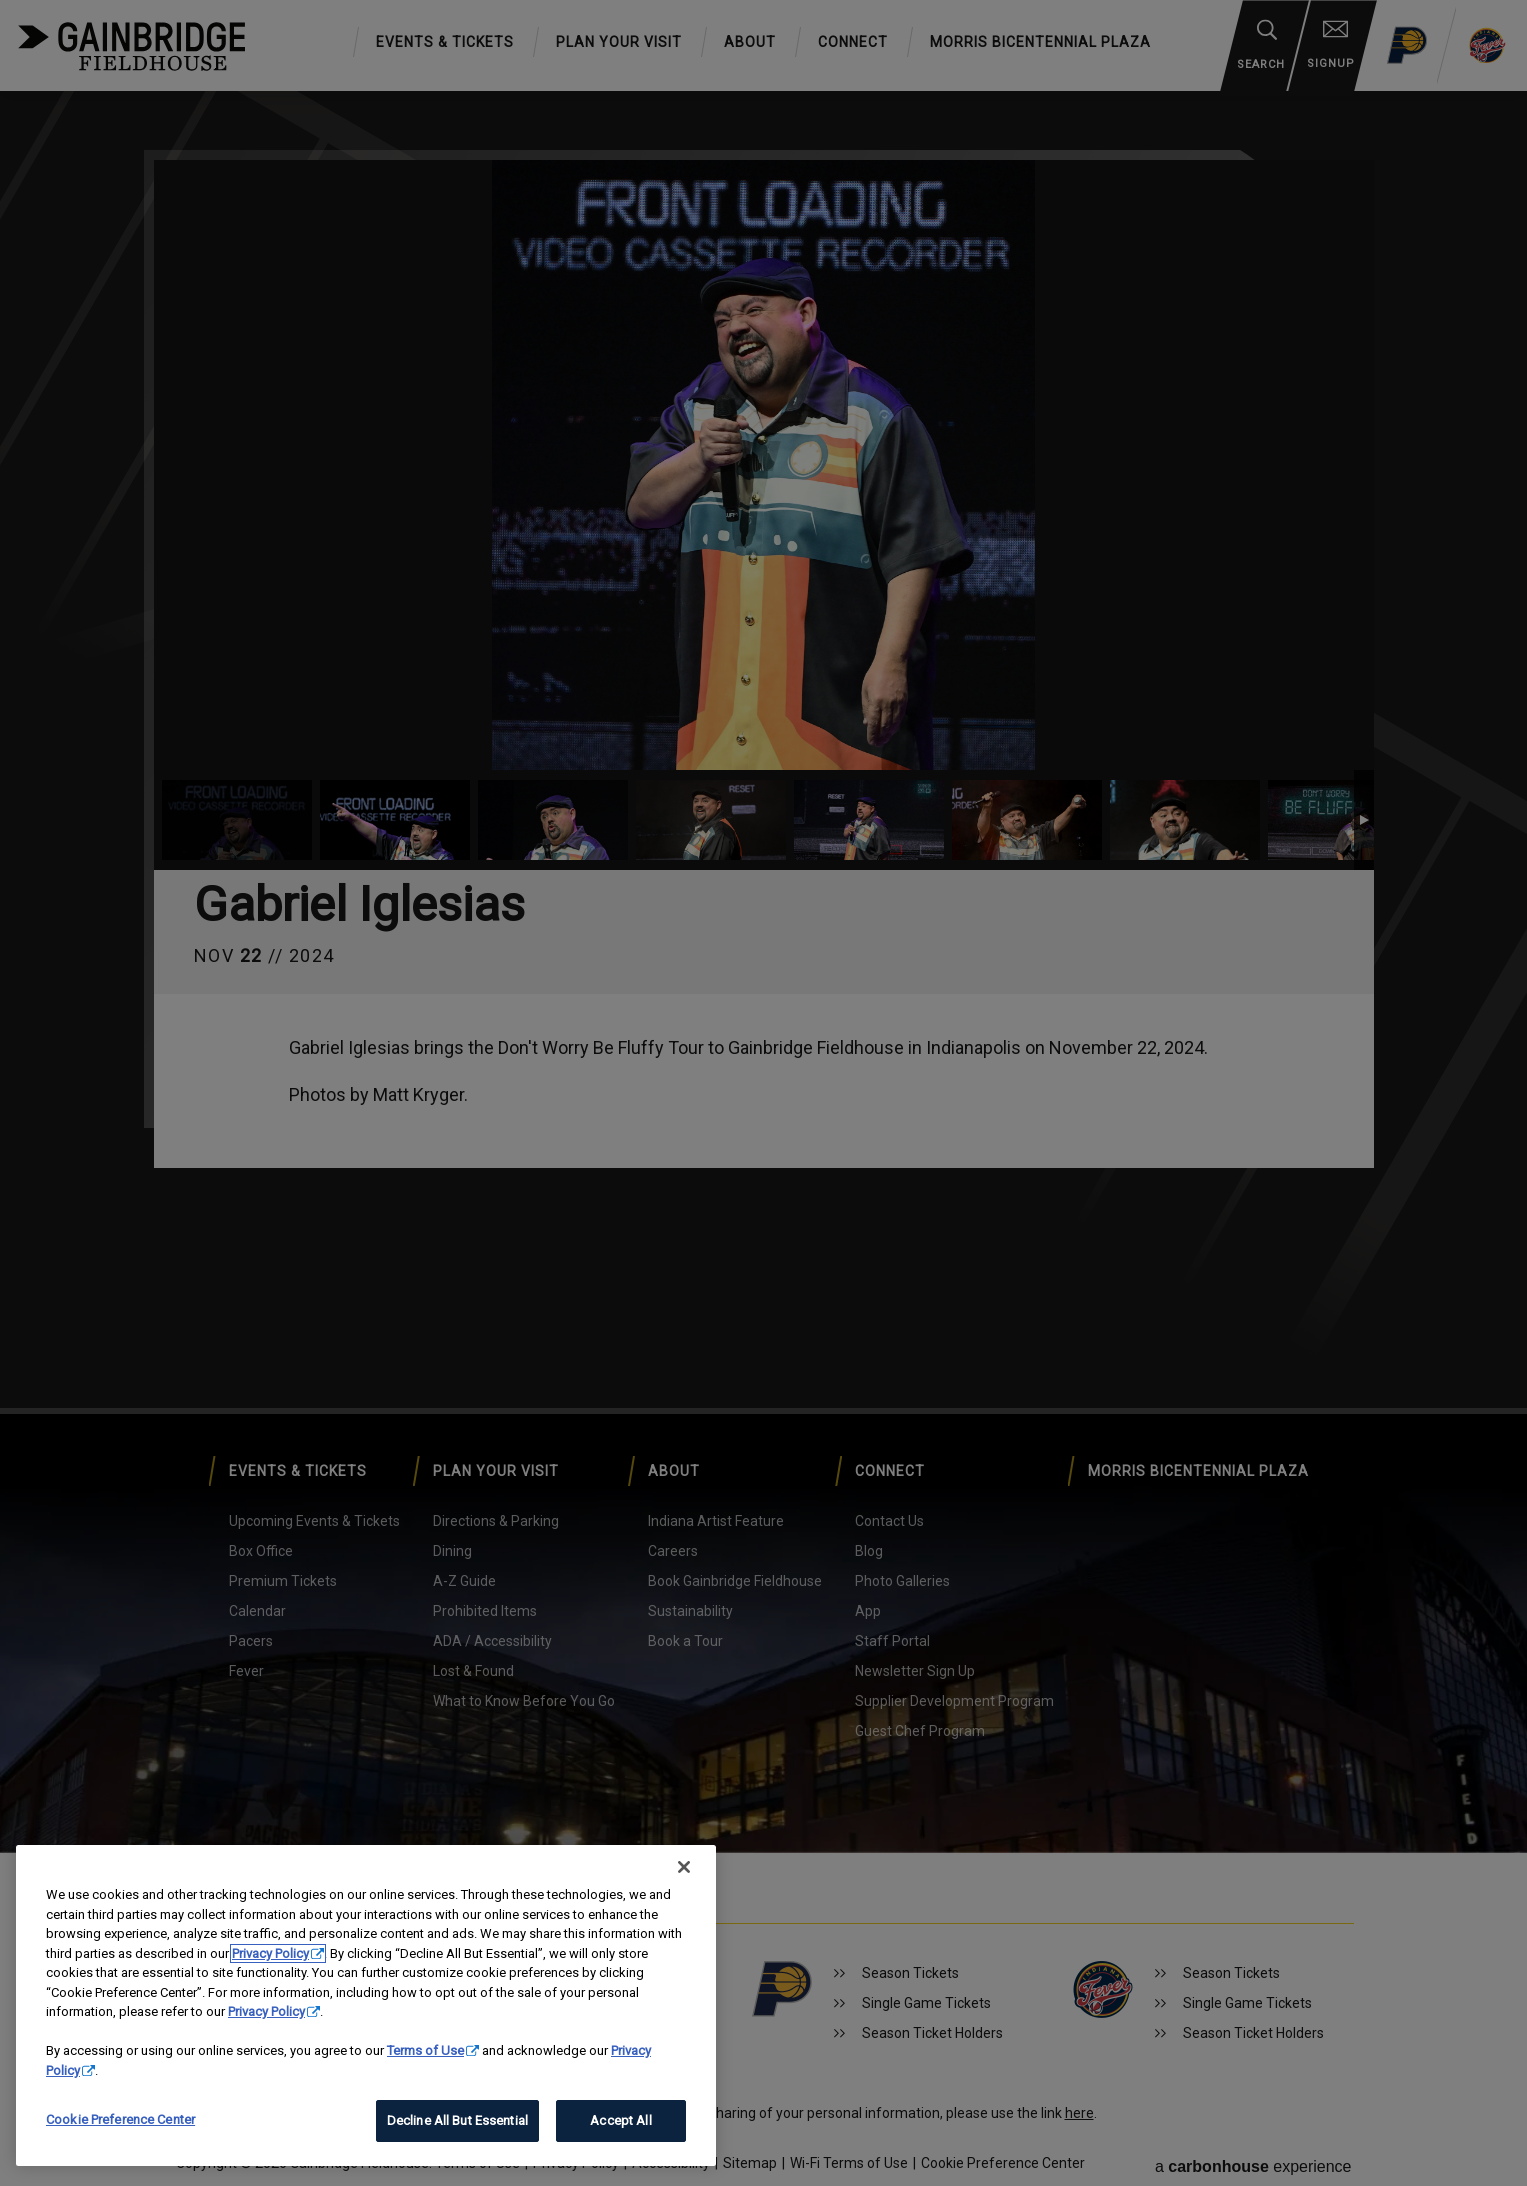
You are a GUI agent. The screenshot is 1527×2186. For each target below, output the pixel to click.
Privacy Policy (270, 1953)
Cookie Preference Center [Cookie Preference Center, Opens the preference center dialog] (120, 2119)
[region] (366, 2005)
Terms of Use (425, 2050)
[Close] (684, 1867)
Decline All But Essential (457, 2120)
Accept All (620, 2120)
